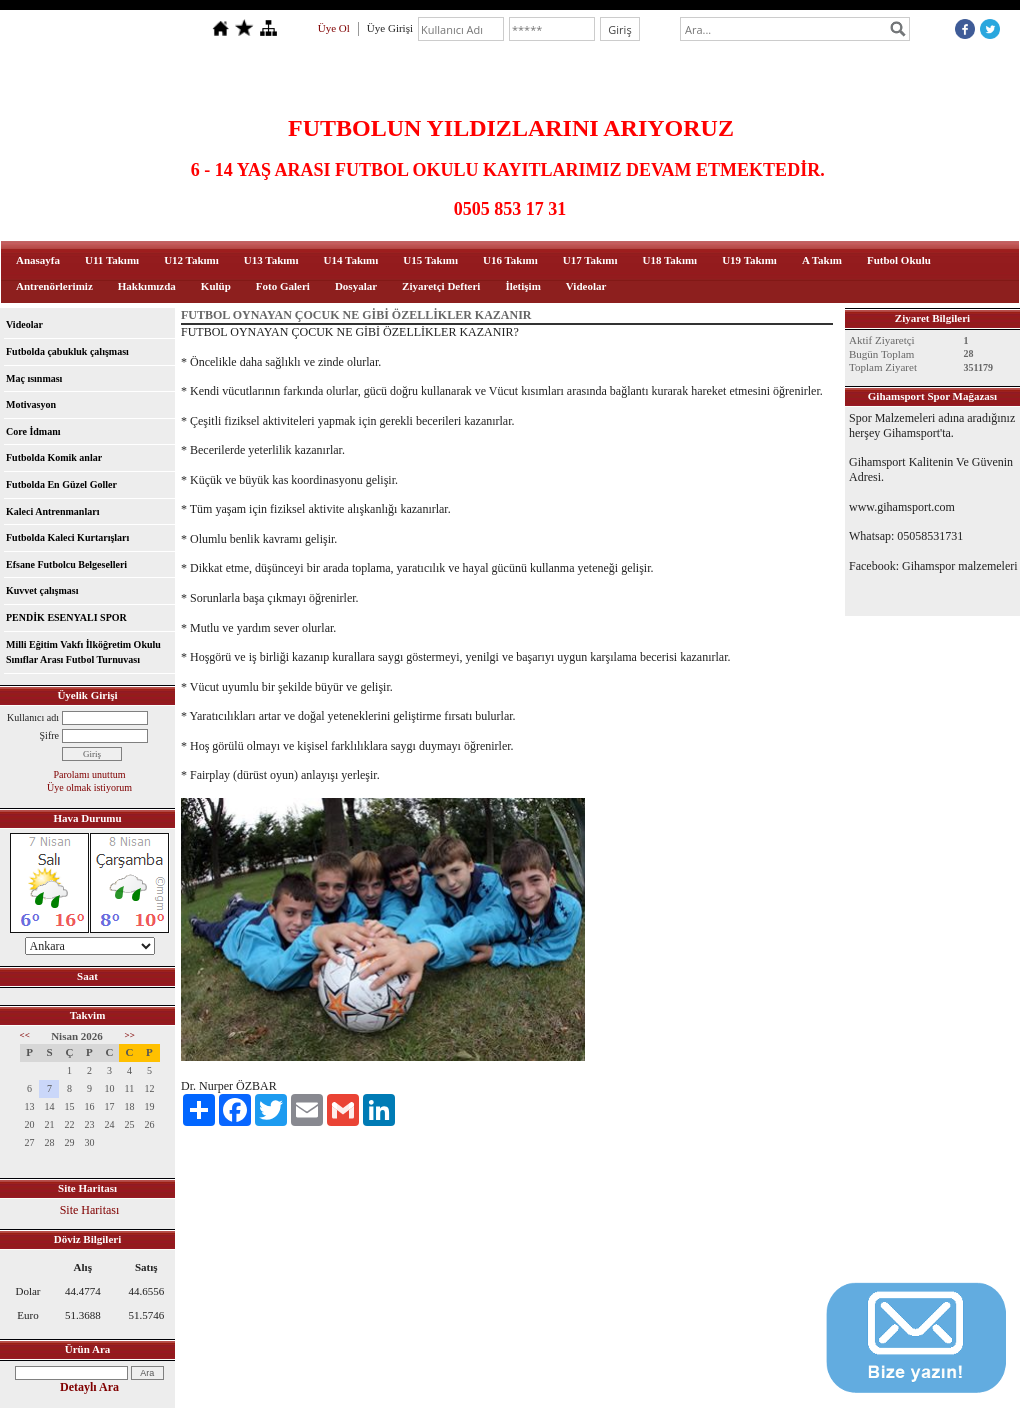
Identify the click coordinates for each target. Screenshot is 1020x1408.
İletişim (522, 286)
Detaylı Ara (89, 1387)
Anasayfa (38, 260)
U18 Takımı (669, 260)
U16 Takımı (510, 260)
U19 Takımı (749, 260)
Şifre (49, 735)
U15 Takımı (430, 260)
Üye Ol (334, 28)
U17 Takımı (590, 260)
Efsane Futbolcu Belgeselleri (66, 564)
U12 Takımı (191, 260)
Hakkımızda (147, 286)
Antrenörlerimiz (54, 286)
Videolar (586, 286)
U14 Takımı (351, 260)
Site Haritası (90, 1210)
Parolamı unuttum (90, 774)
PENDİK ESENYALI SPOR (66, 617)
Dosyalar (356, 286)
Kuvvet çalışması (42, 590)
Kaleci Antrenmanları (52, 511)
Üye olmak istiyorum (89, 787)
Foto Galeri (283, 286)
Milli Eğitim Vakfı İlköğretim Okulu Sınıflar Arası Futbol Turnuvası (83, 652)
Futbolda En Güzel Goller (61, 484)
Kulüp (216, 286)
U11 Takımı (112, 260)
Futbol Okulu (899, 260)
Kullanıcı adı (33, 717)
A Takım (822, 260)
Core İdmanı (33, 431)
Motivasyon (31, 404)
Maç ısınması (34, 378)
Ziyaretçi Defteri (441, 286)
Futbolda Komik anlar (54, 457)
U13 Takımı (271, 260)
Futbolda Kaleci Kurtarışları (67, 537)
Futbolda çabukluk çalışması (67, 351)
